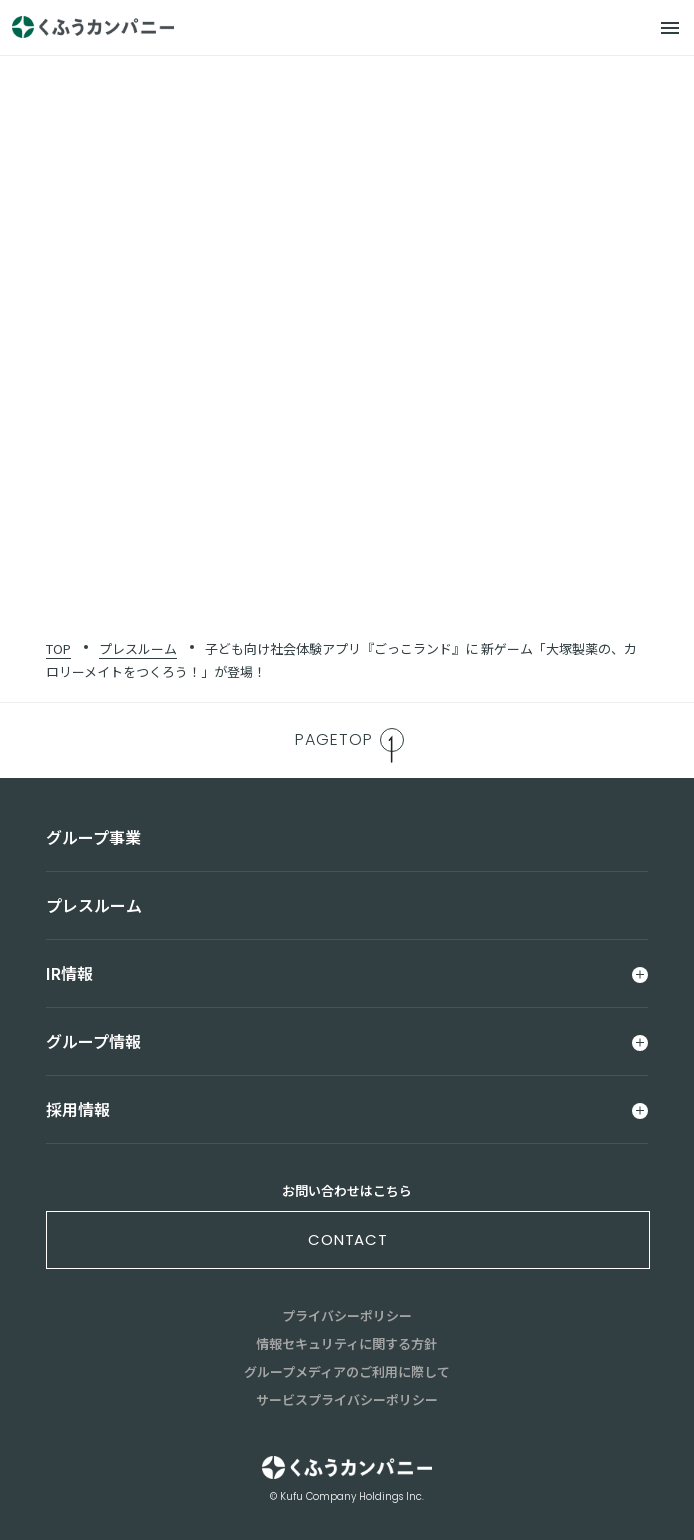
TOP (58, 648)
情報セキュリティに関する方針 (346, 1343)
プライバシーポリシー (347, 1315)
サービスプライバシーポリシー (347, 1399)
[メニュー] (670, 28)
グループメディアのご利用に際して (347, 1371)
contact (348, 1239)
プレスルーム (138, 648)
